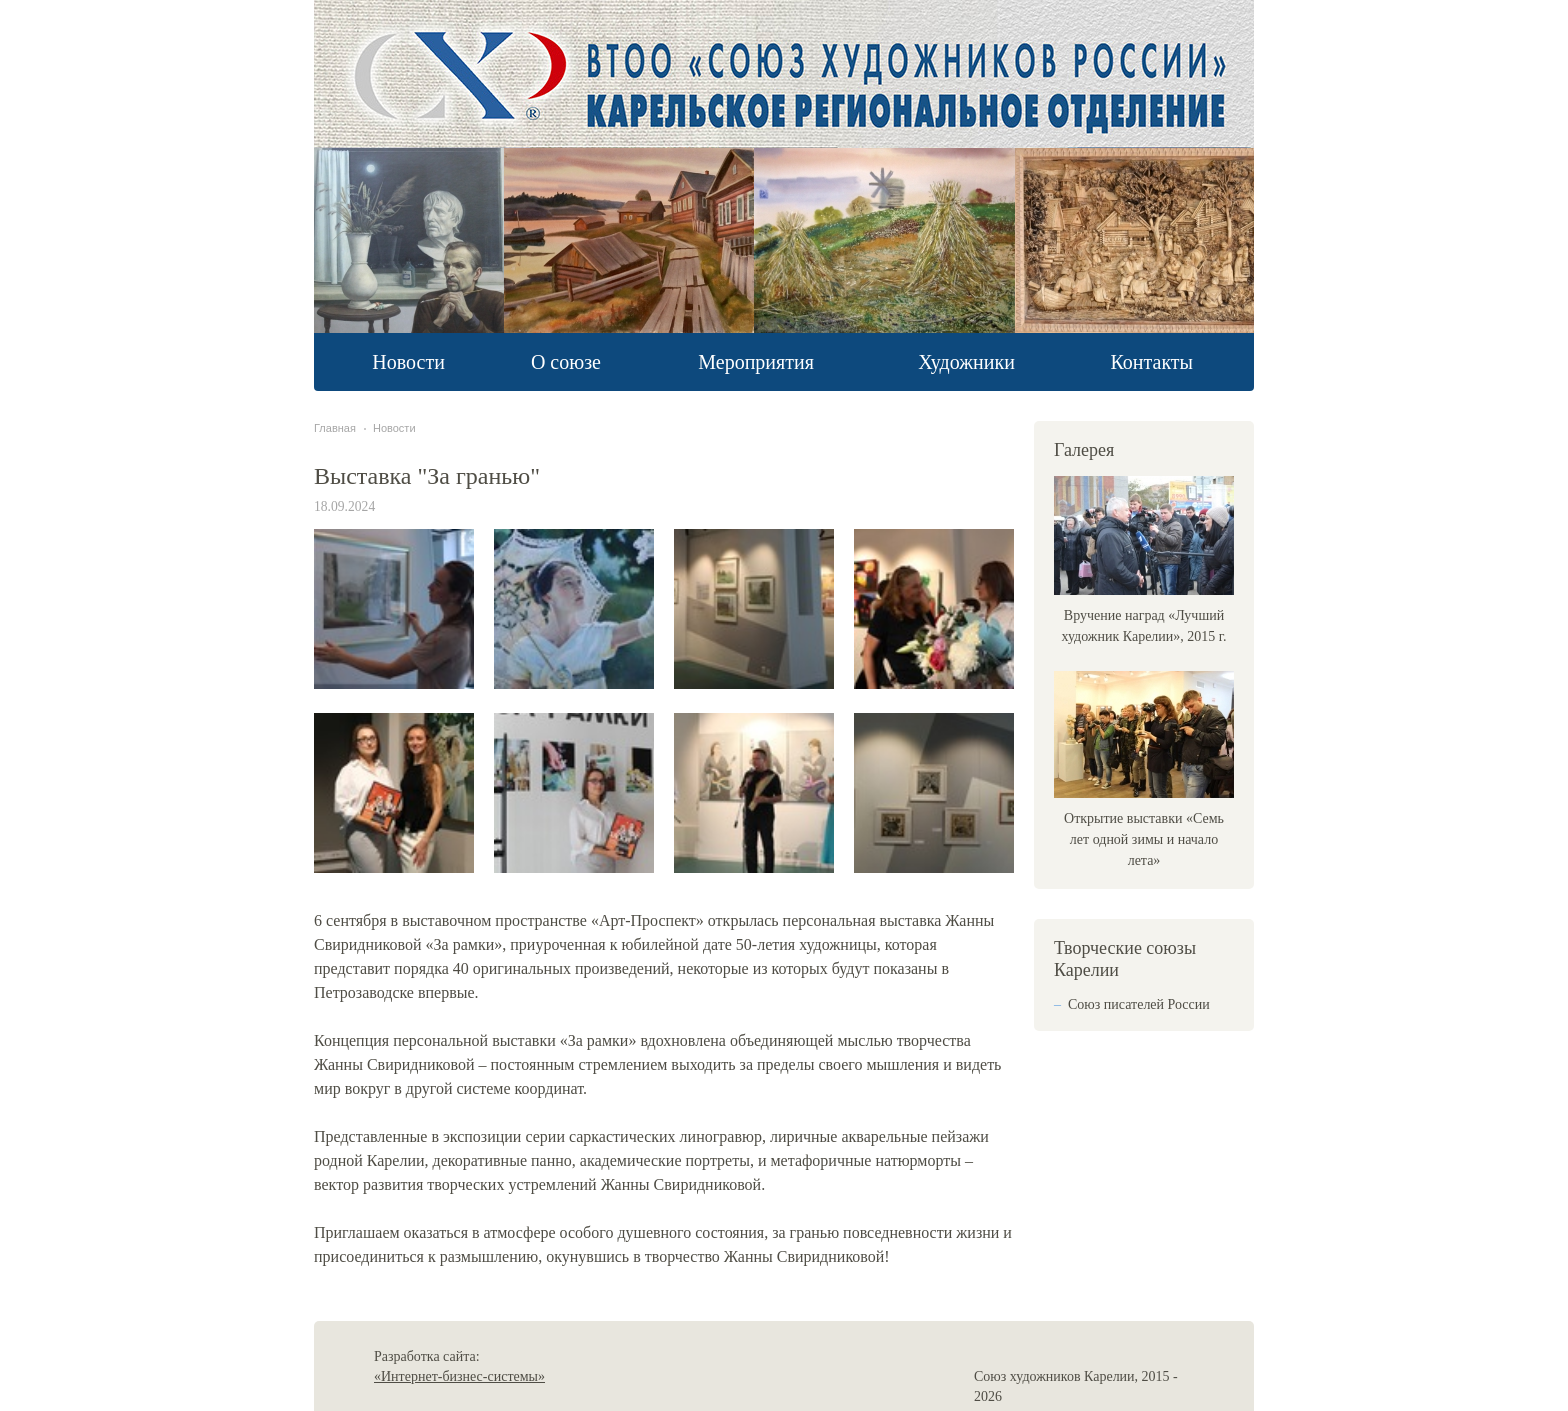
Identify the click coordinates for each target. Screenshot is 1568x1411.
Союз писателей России (1139, 1004)
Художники (966, 362)
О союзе (566, 362)
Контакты (1151, 362)
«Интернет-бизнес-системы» (459, 1376)
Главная (335, 428)
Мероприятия (756, 362)
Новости (408, 362)
